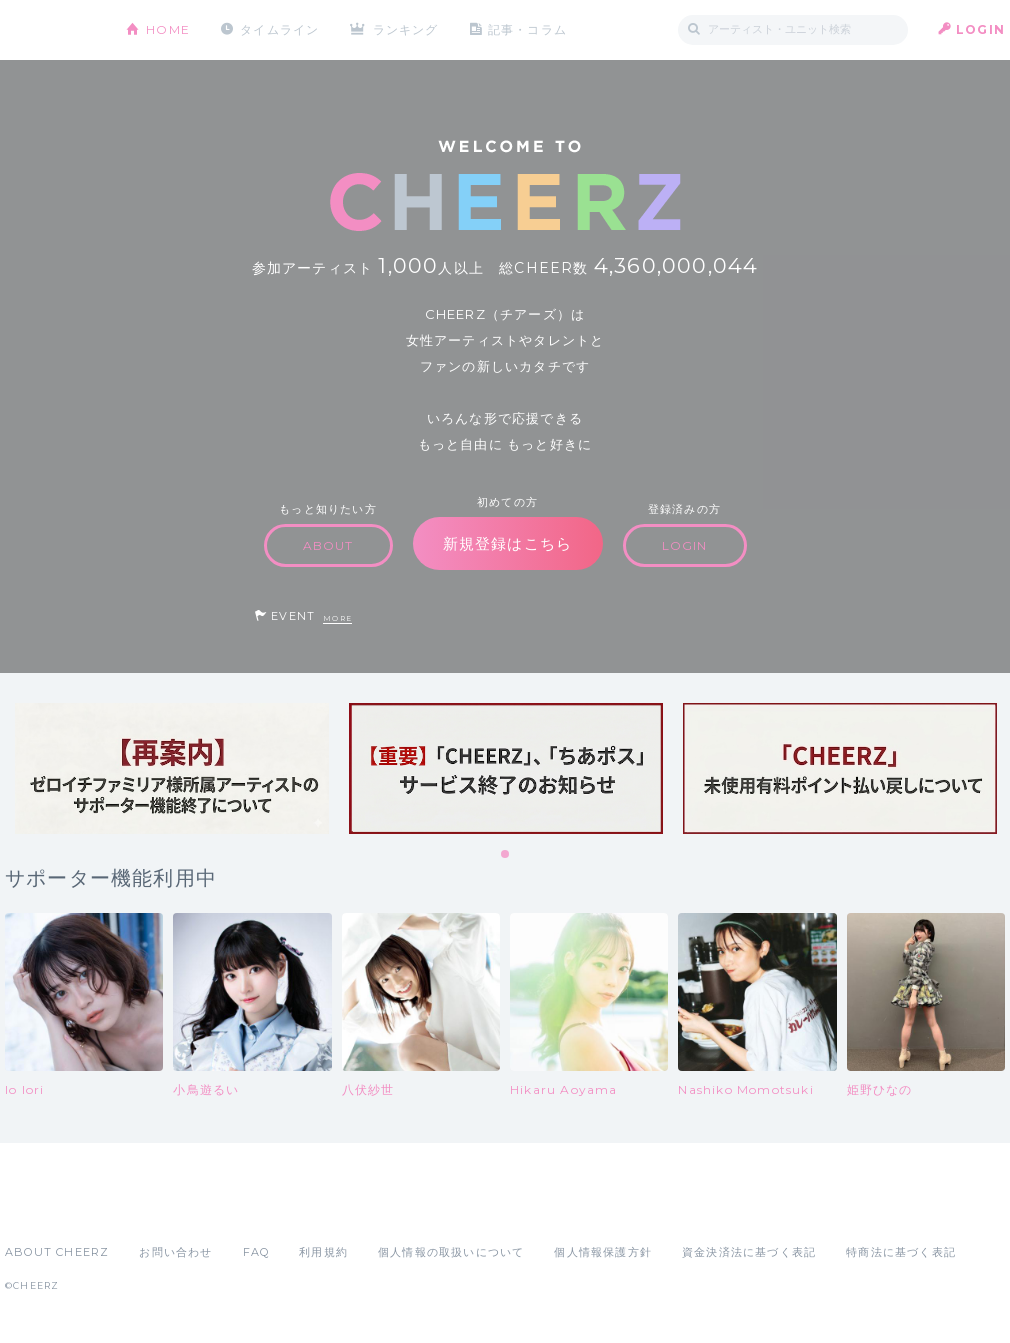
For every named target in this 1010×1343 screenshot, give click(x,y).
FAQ (256, 1252)
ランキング (406, 29)
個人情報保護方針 (603, 1252)
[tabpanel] (172, 768)
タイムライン (279, 29)
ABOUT (328, 545)
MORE (337, 618)
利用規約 (323, 1252)
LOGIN (980, 29)
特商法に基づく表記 (901, 1252)
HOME (168, 29)
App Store (51, 1208)
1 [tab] (506, 855)
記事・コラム (527, 29)
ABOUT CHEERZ (57, 1252)
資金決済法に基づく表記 (749, 1252)
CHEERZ (50, 30)
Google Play (157, 1208)
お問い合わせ (175, 1252)
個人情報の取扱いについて (451, 1252)
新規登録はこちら (508, 543)
